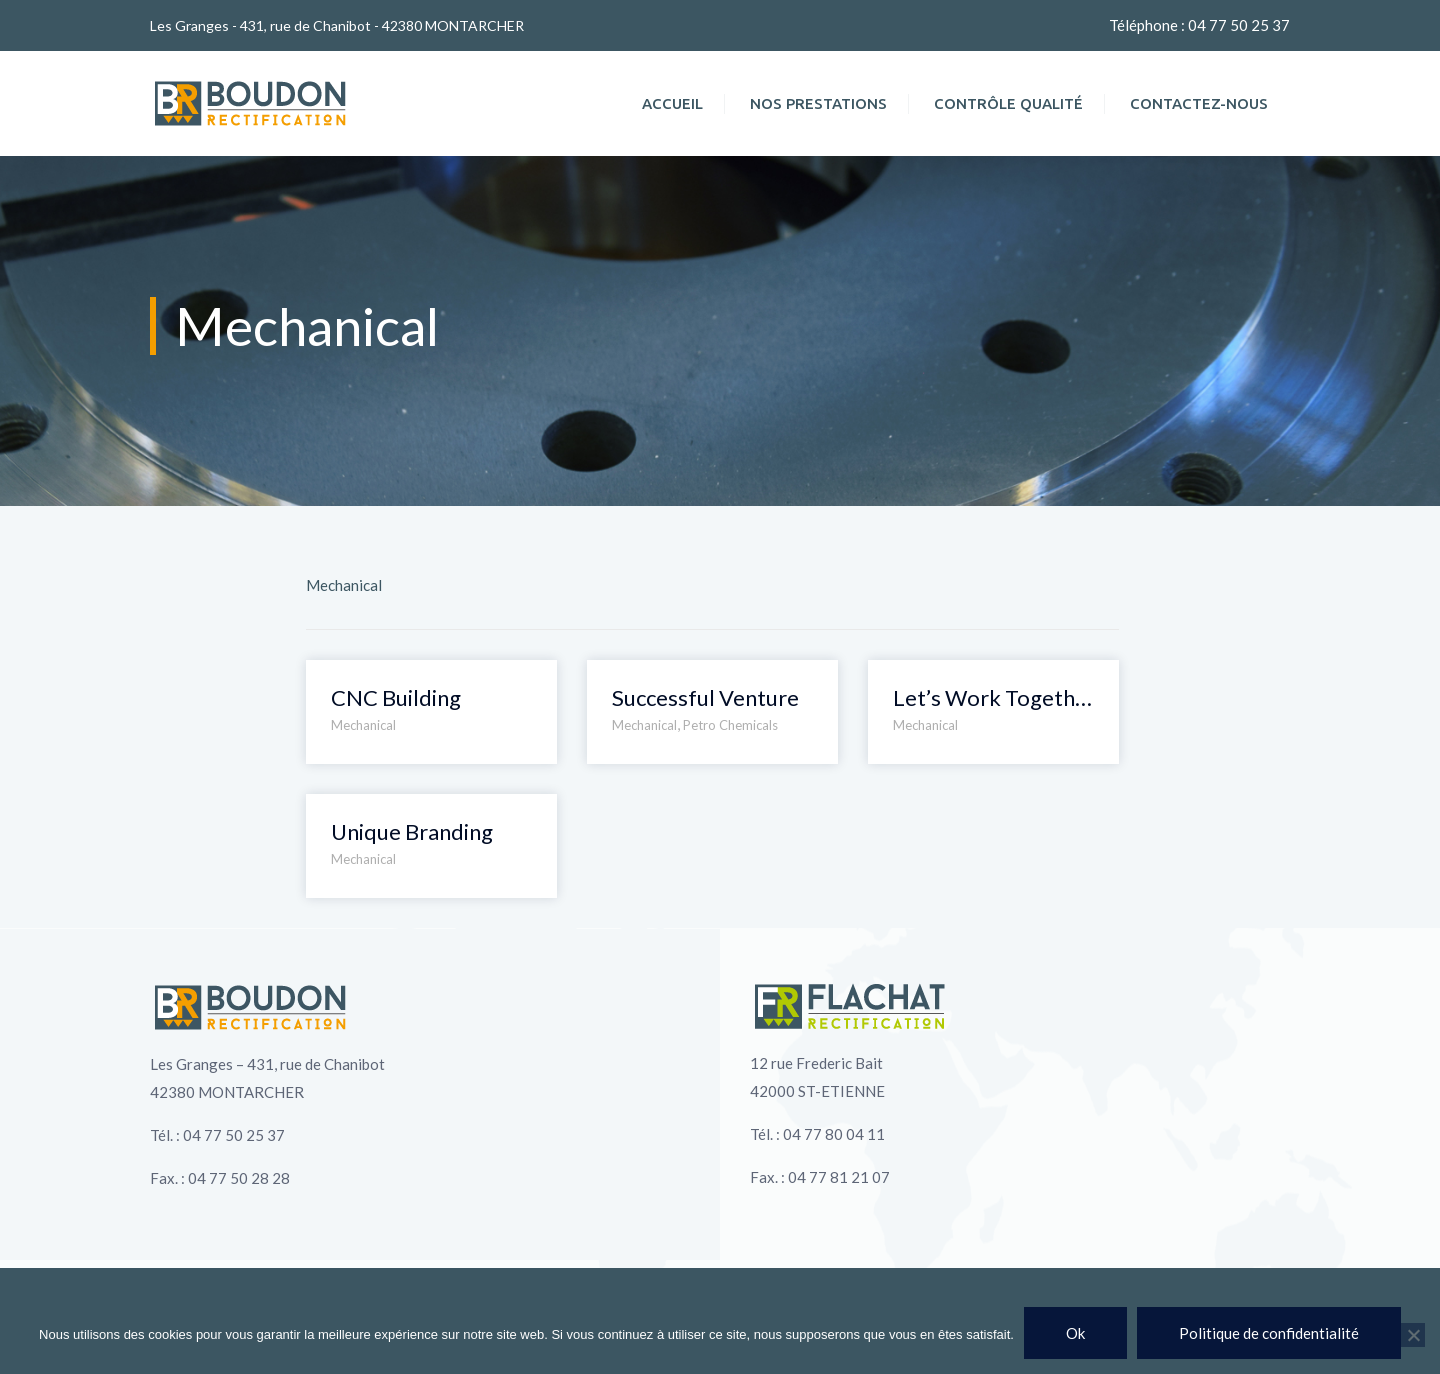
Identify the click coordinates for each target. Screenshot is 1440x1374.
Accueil (672, 103)
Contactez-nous (1199, 103)
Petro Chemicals (730, 725)
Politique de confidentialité (1269, 1333)
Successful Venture (705, 697)
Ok (1075, 1333)
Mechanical (363, 725)
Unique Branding (412, 831)
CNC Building (396, 697)
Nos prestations (818, 103)
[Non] (1413, 1335)
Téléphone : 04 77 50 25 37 (1199, 25)
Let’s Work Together (993, 697)
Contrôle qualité (1008, 103)
